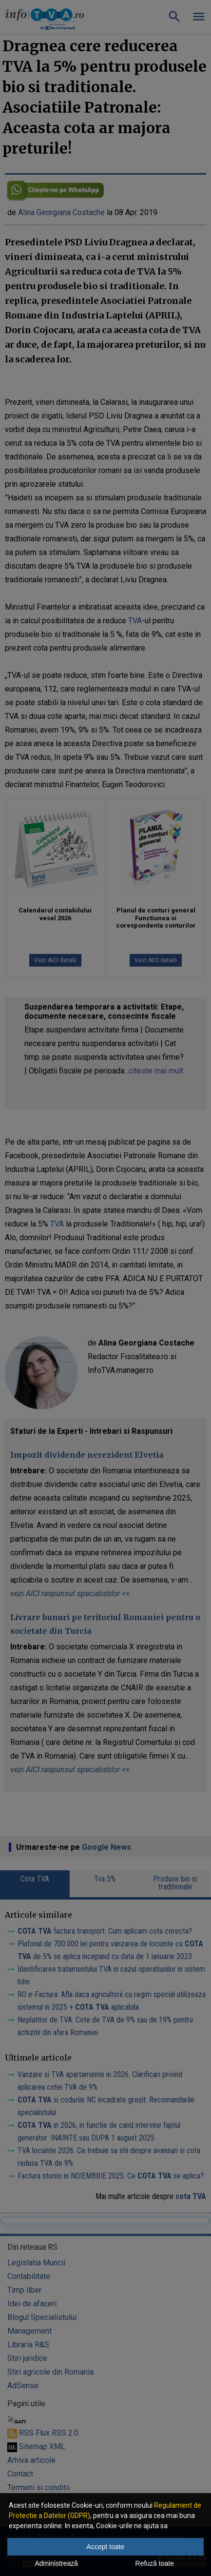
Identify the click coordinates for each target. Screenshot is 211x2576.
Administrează (56, 2563)
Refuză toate (154, 2563)
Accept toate (106, 2547)
